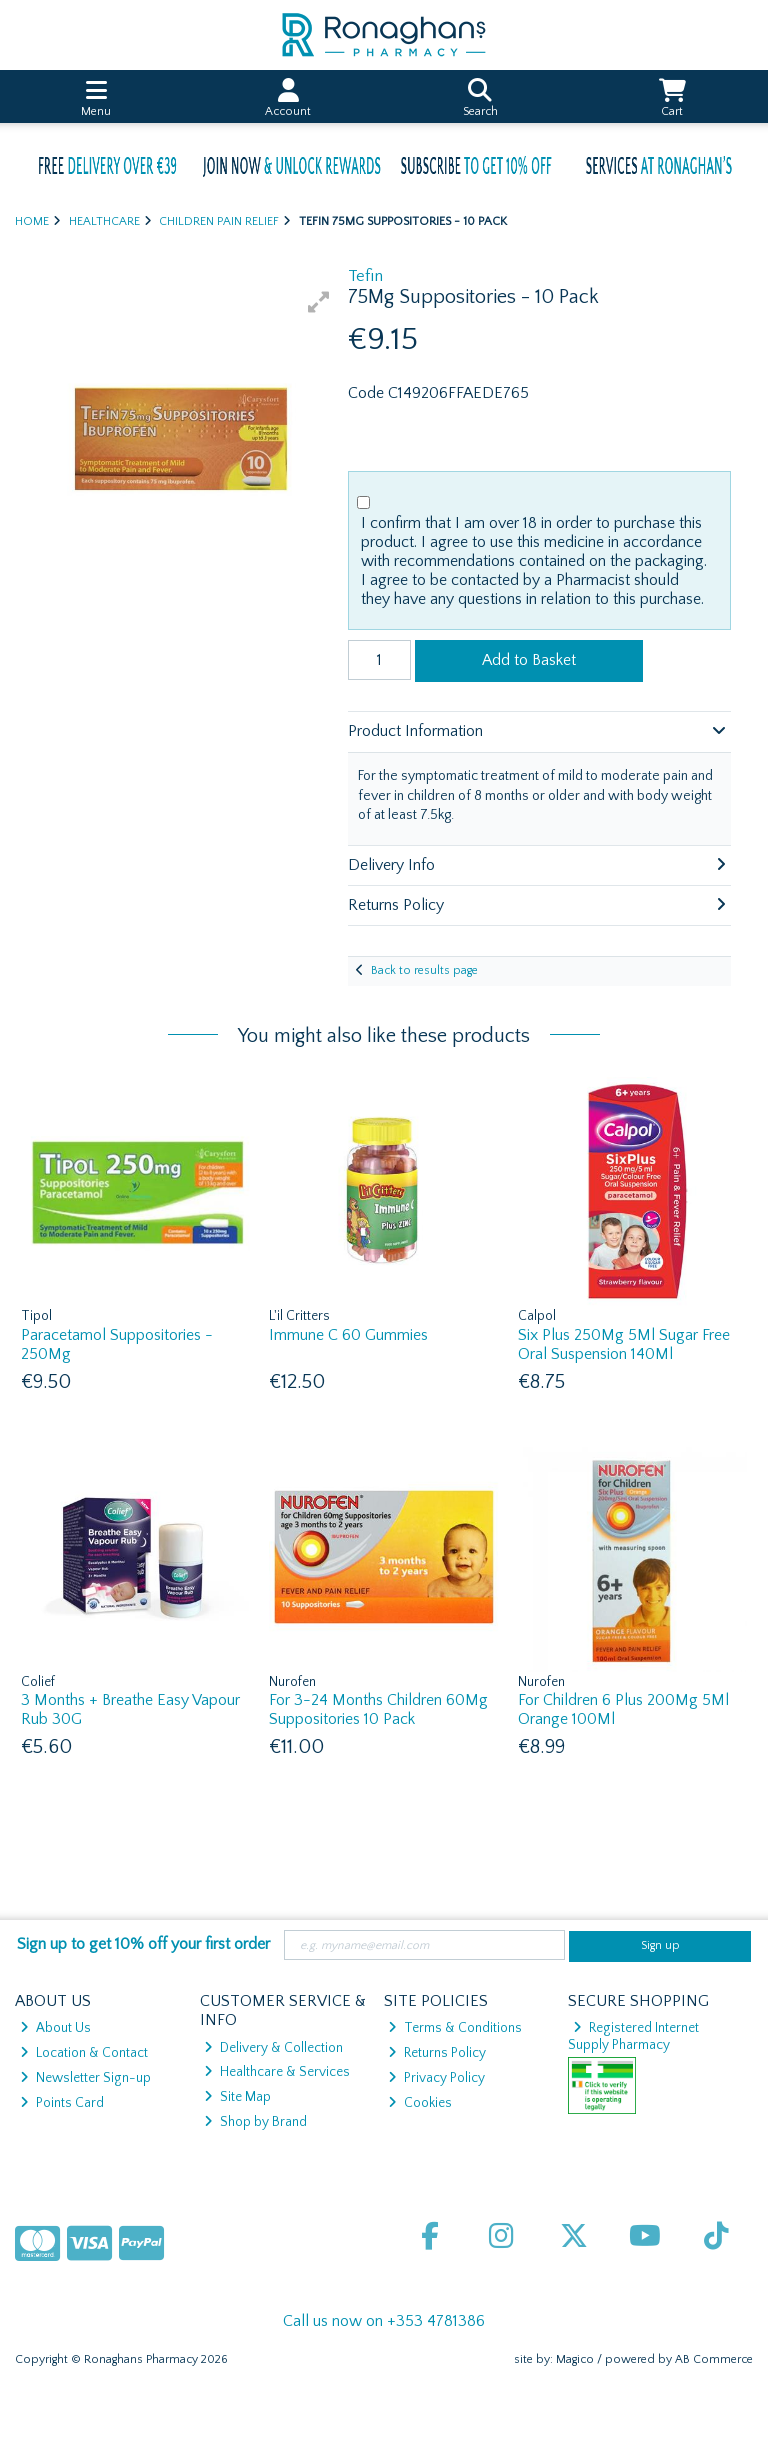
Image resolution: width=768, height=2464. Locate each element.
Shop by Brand (255, 2122)
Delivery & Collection (273, 2048)
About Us (55, 2028)
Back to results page (424, 970)
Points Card (62, 2103)
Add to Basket (529, 660)
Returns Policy (437, 2053)
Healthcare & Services (277, 2072)
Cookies (420, 2103)
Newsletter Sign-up (85, 2078)
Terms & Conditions (455, 2028)
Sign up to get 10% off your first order (143, 1944)
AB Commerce (714, 2359)
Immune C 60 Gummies (348, 1335)
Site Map (237, 2097)
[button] (319, 302)
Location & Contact (84, 2053)
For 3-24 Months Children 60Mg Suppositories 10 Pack (378, 1709)
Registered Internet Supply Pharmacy (633, 2036)
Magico (575, 2359)
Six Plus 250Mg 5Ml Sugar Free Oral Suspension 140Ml (624, 1344)
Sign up (660, 1945)
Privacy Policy (436, 2078)
